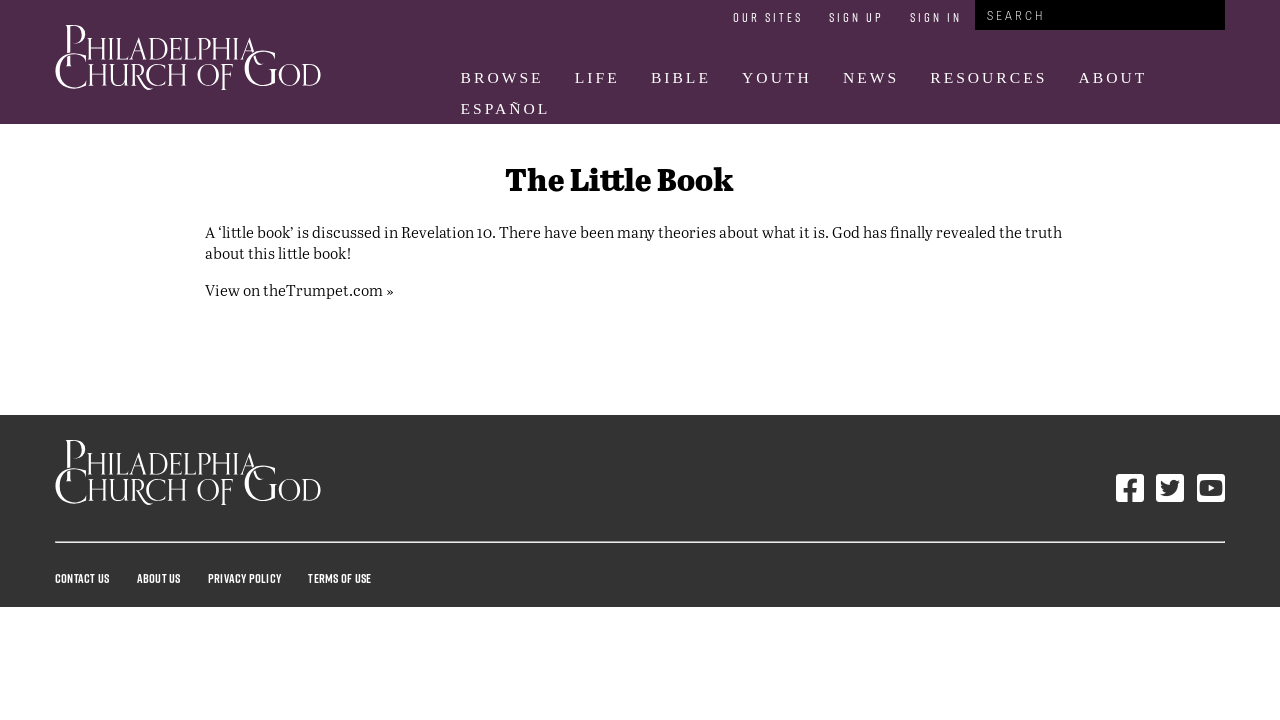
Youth (777, 77)
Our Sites (768, 17)
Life (597, 77)
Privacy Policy (244, 578)
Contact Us (82, 578)
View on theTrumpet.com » (299, 289)
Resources (988, 77)
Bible (681, 77)
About (1113, 77)
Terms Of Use (339, 578)
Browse (502, 77)
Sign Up (856, 17)
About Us (159, 578)
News (871, 77)
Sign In (936, 17)
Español (506, 108)
